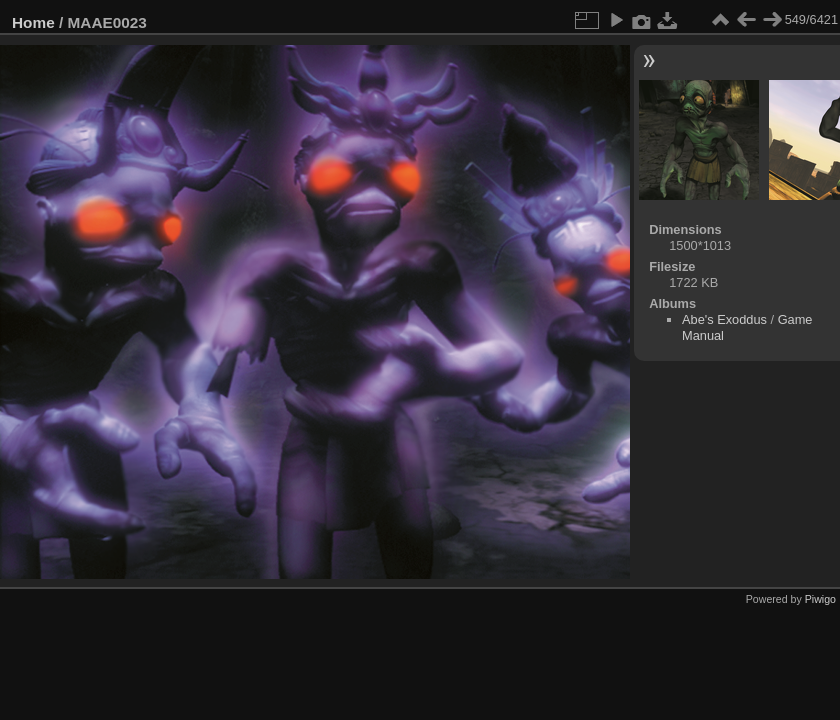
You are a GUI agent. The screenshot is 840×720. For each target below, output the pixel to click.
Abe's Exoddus (724, 319)
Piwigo (820, 599)
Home (33, 22)
